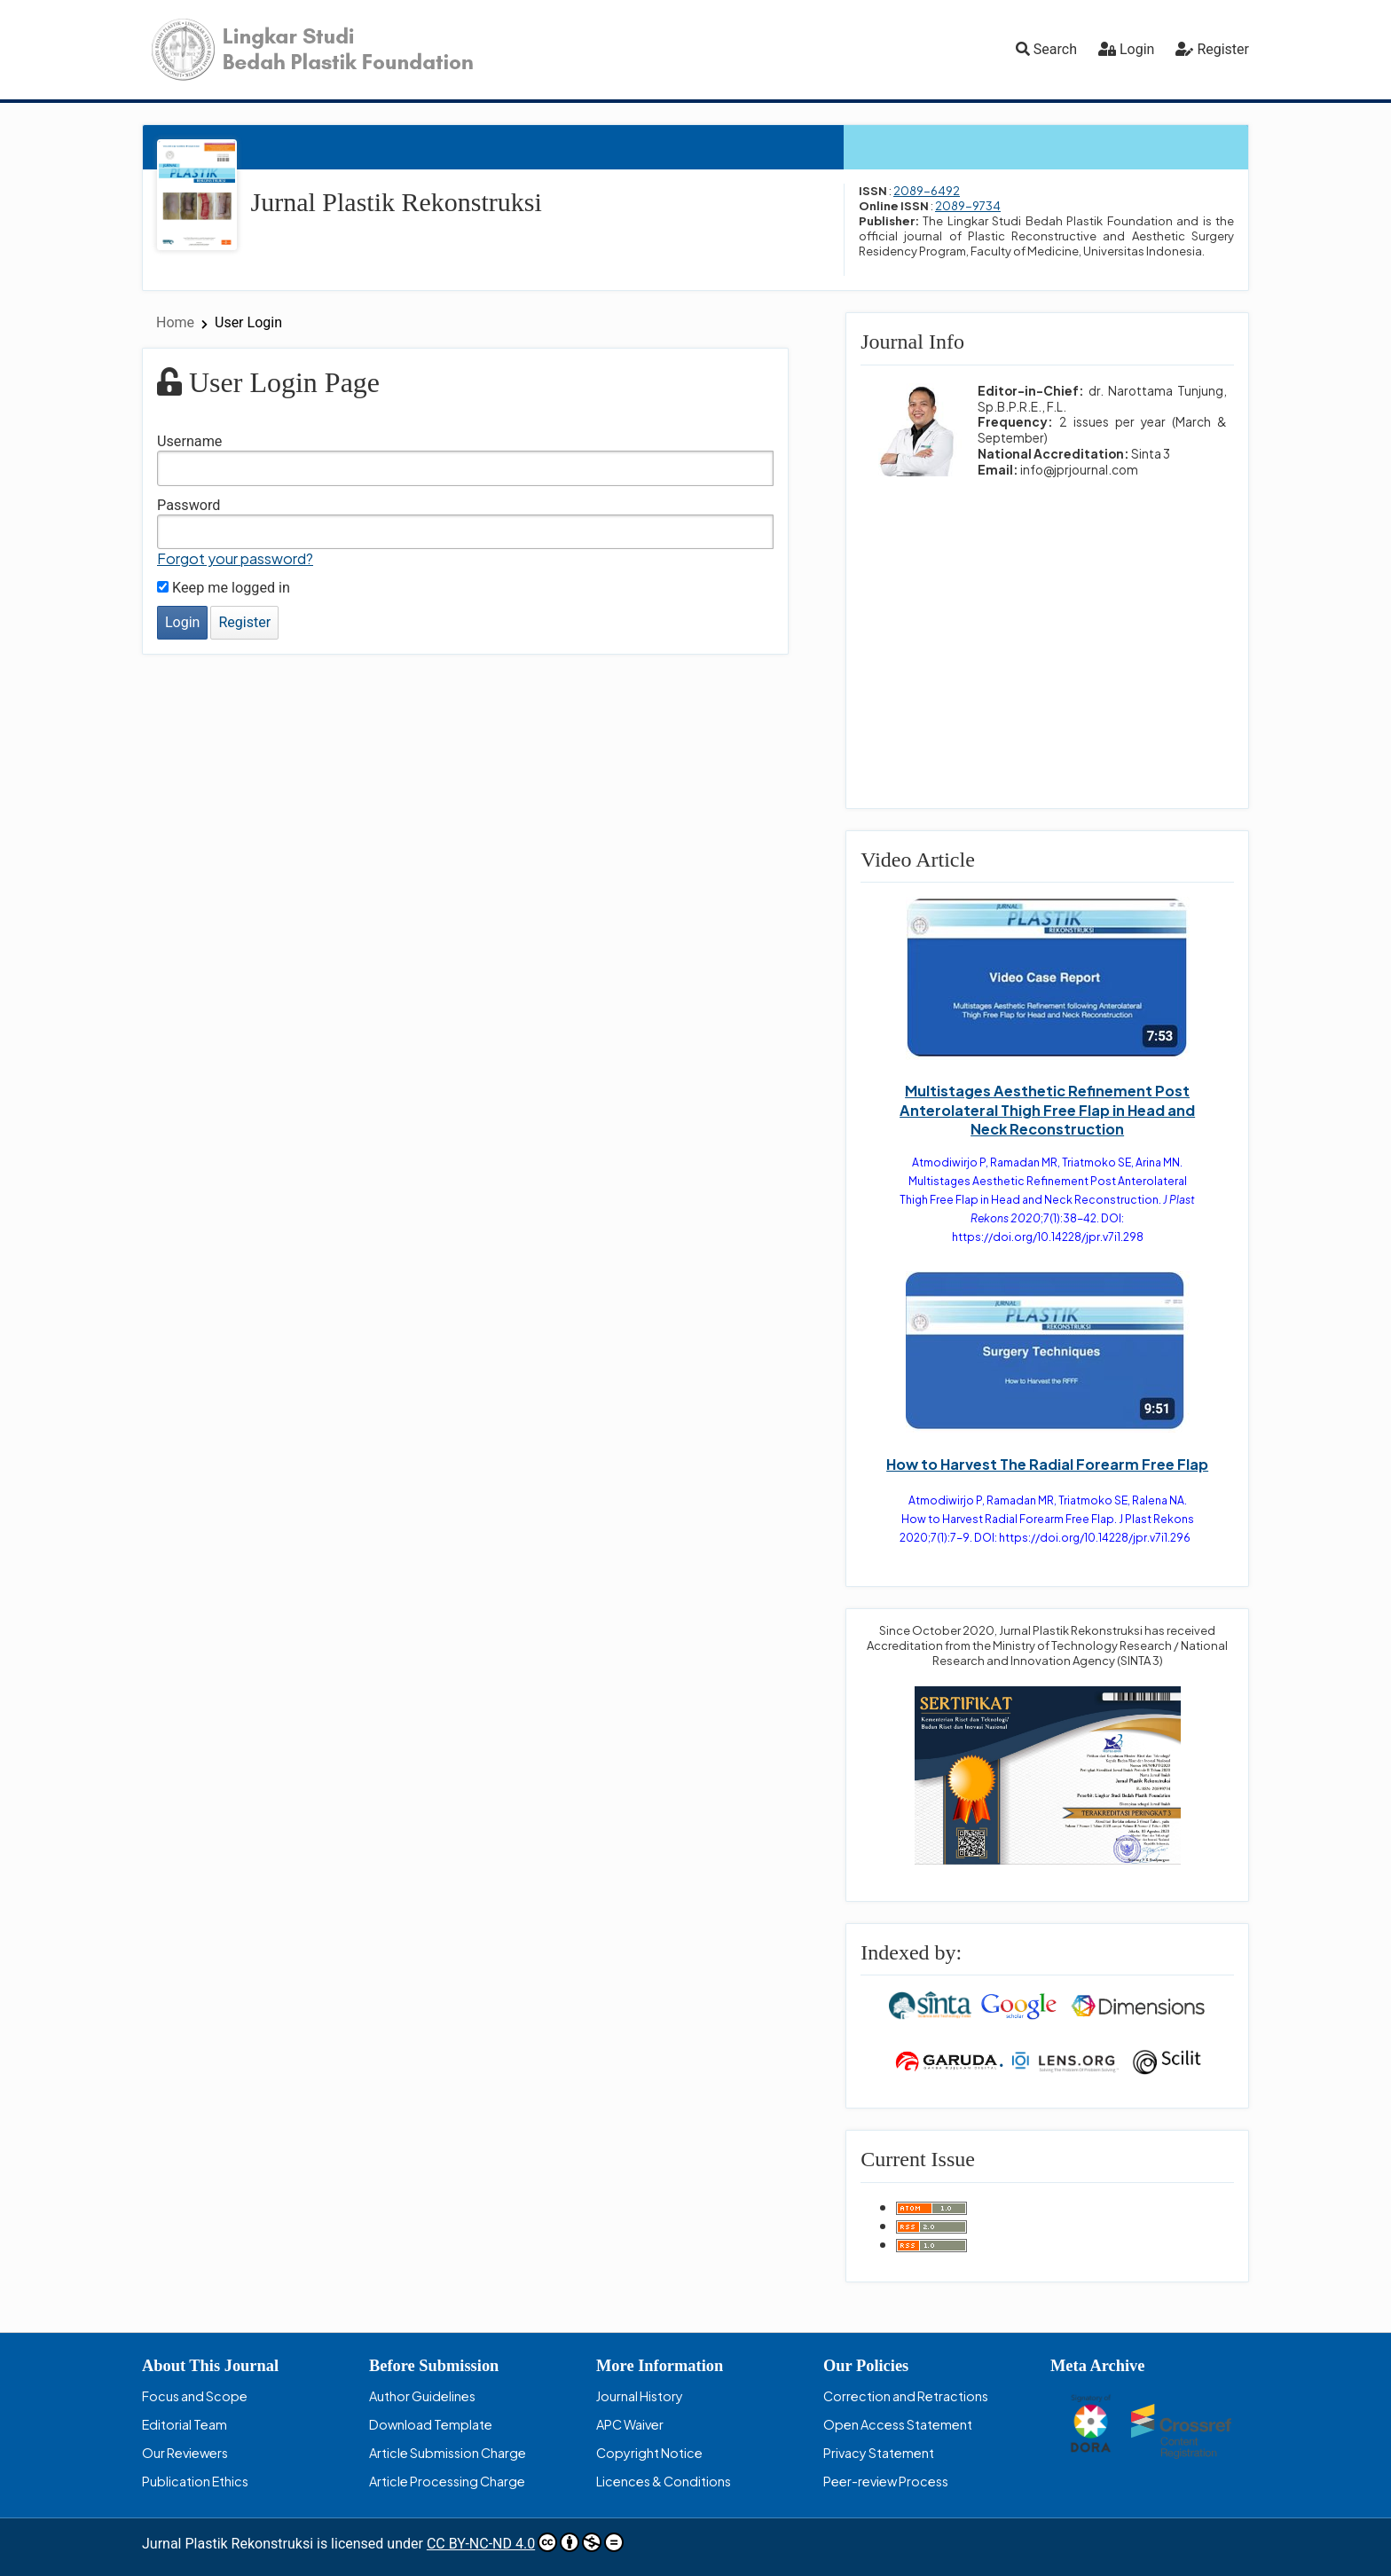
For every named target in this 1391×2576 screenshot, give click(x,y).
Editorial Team (184, 2424)
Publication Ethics (195, 2481)
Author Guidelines (422, 2396)
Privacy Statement (878, 2453)
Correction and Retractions (905, 2396)
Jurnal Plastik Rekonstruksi (396, 201)
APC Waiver (630, 2424)
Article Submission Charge (447, 2453)
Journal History (639, 2396)
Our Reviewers (185, 2453)
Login (1137, 49)
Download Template (430, 2424)
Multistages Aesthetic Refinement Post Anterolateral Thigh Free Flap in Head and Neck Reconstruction (1047, 1109)
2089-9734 (968, 206)
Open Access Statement (897, 2424)
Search (1046, 49)
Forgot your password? (235, 558)
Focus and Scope (195, 2396)
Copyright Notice (649, 2453)
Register (1223, 49)
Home (177, 322)
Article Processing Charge (447, 2481)
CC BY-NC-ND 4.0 (525, 2542)
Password (189, 505)
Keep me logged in (223, 587)
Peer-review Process (885, 2481)
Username (189, 441)
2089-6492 (926, 191)
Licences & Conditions (663, 2481)
